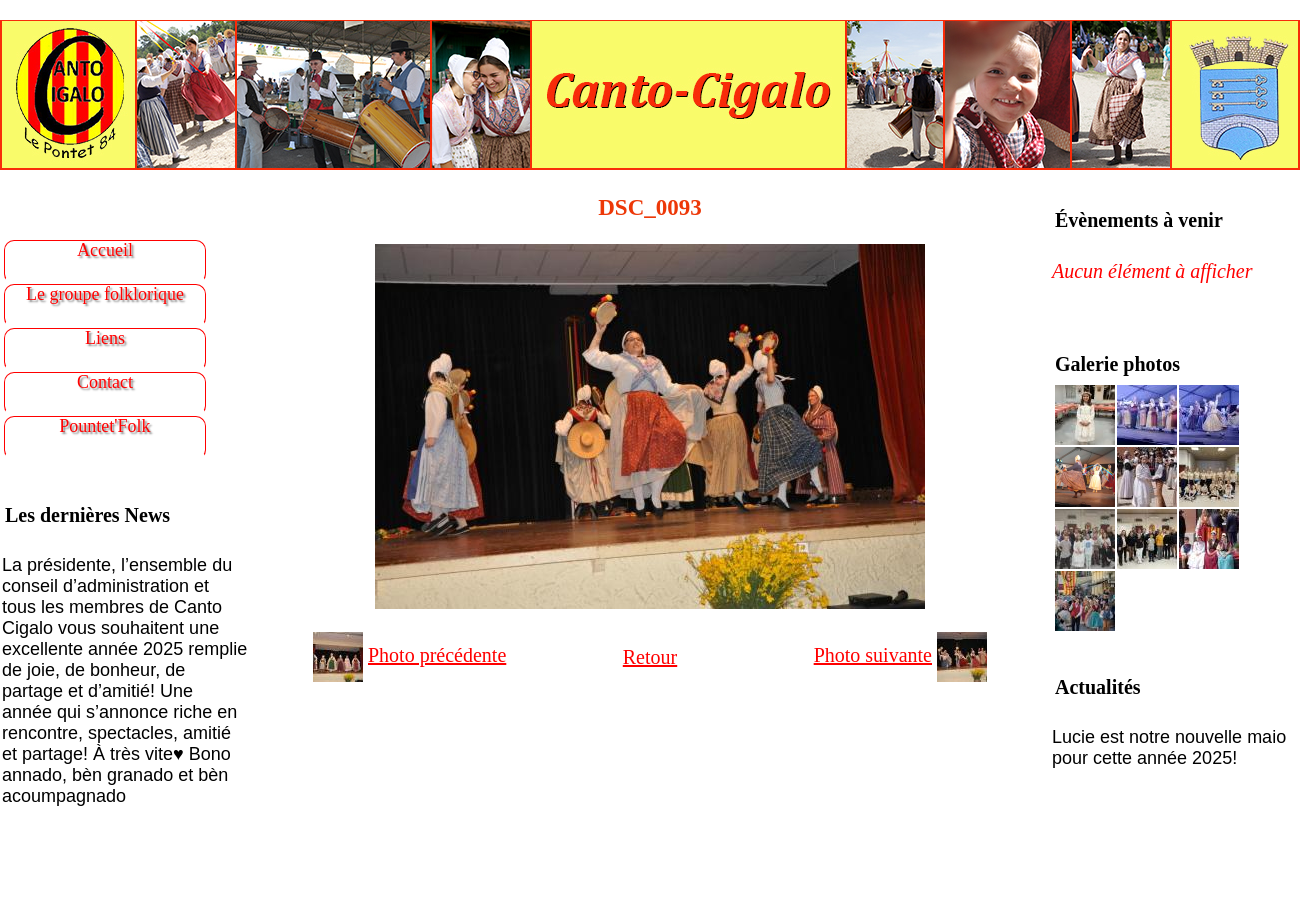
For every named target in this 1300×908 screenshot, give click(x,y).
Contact (105, 382)
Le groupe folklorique (105, 294)
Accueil (105, 250)
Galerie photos (1117, 364)
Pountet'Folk (104, 426)
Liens (105, 338)
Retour (650, 657)
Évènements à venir (1139, 220)
